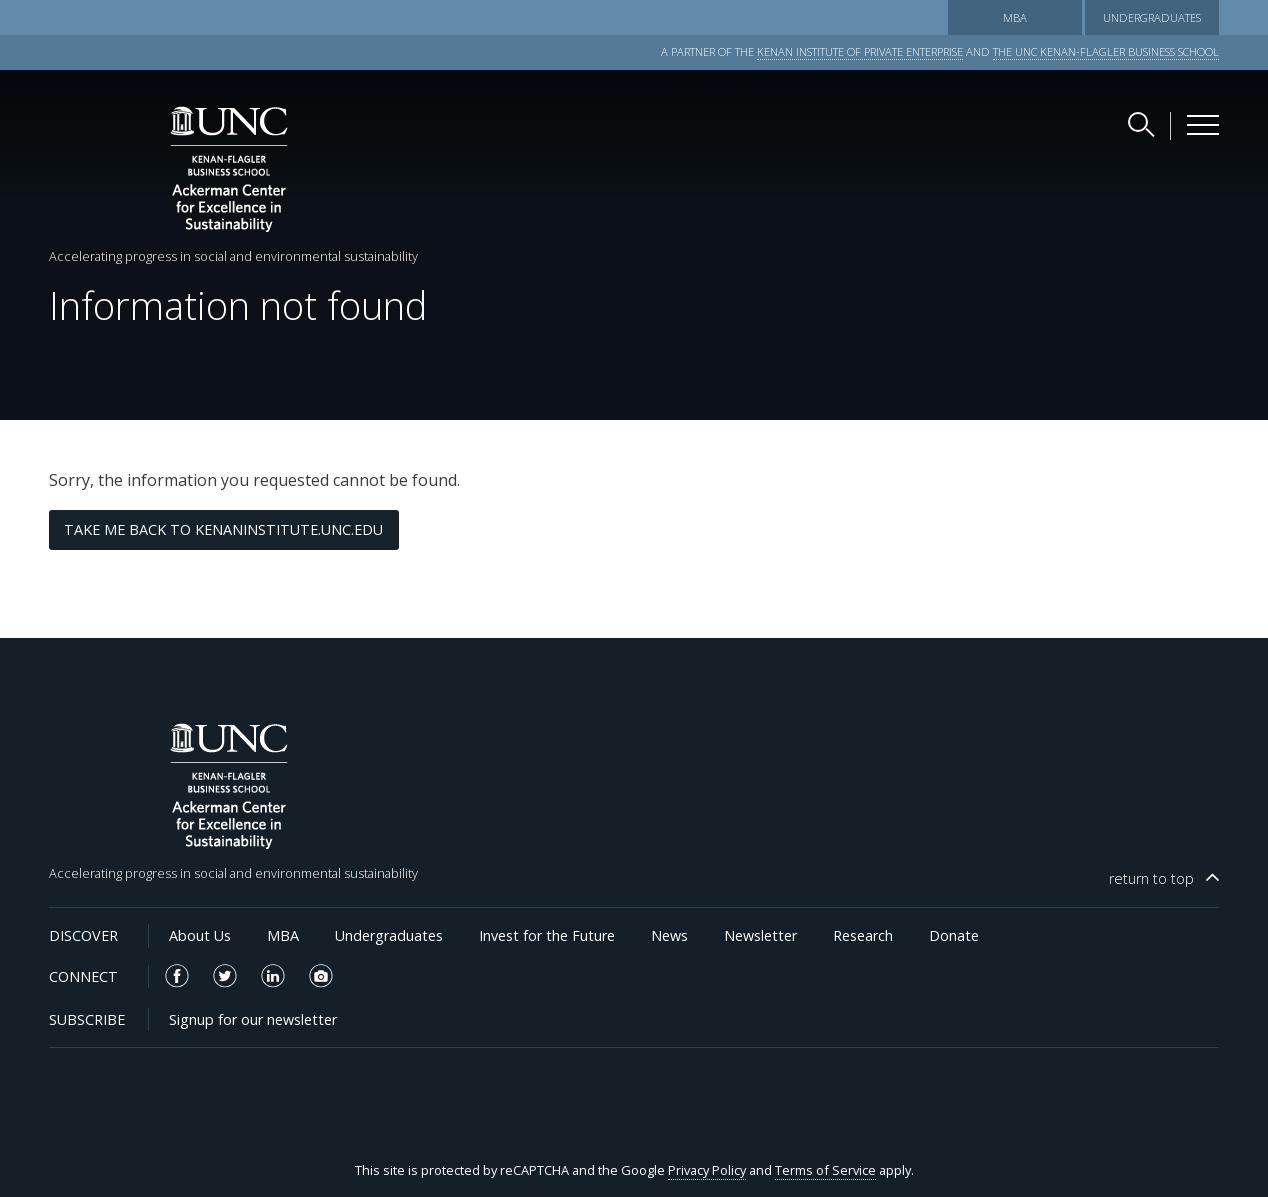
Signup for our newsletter (253, 1019)
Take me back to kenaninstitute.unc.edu (223, 529)
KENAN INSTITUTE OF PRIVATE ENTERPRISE (860, 51)
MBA (1015, 17)
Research (863, 935)
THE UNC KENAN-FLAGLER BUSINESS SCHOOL (1106, 51)
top (1151, 878)
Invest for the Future (547, 935)
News (669, 935)
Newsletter (760, 935)
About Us (200, 935)
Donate (954, 935)
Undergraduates (1152, 17)
